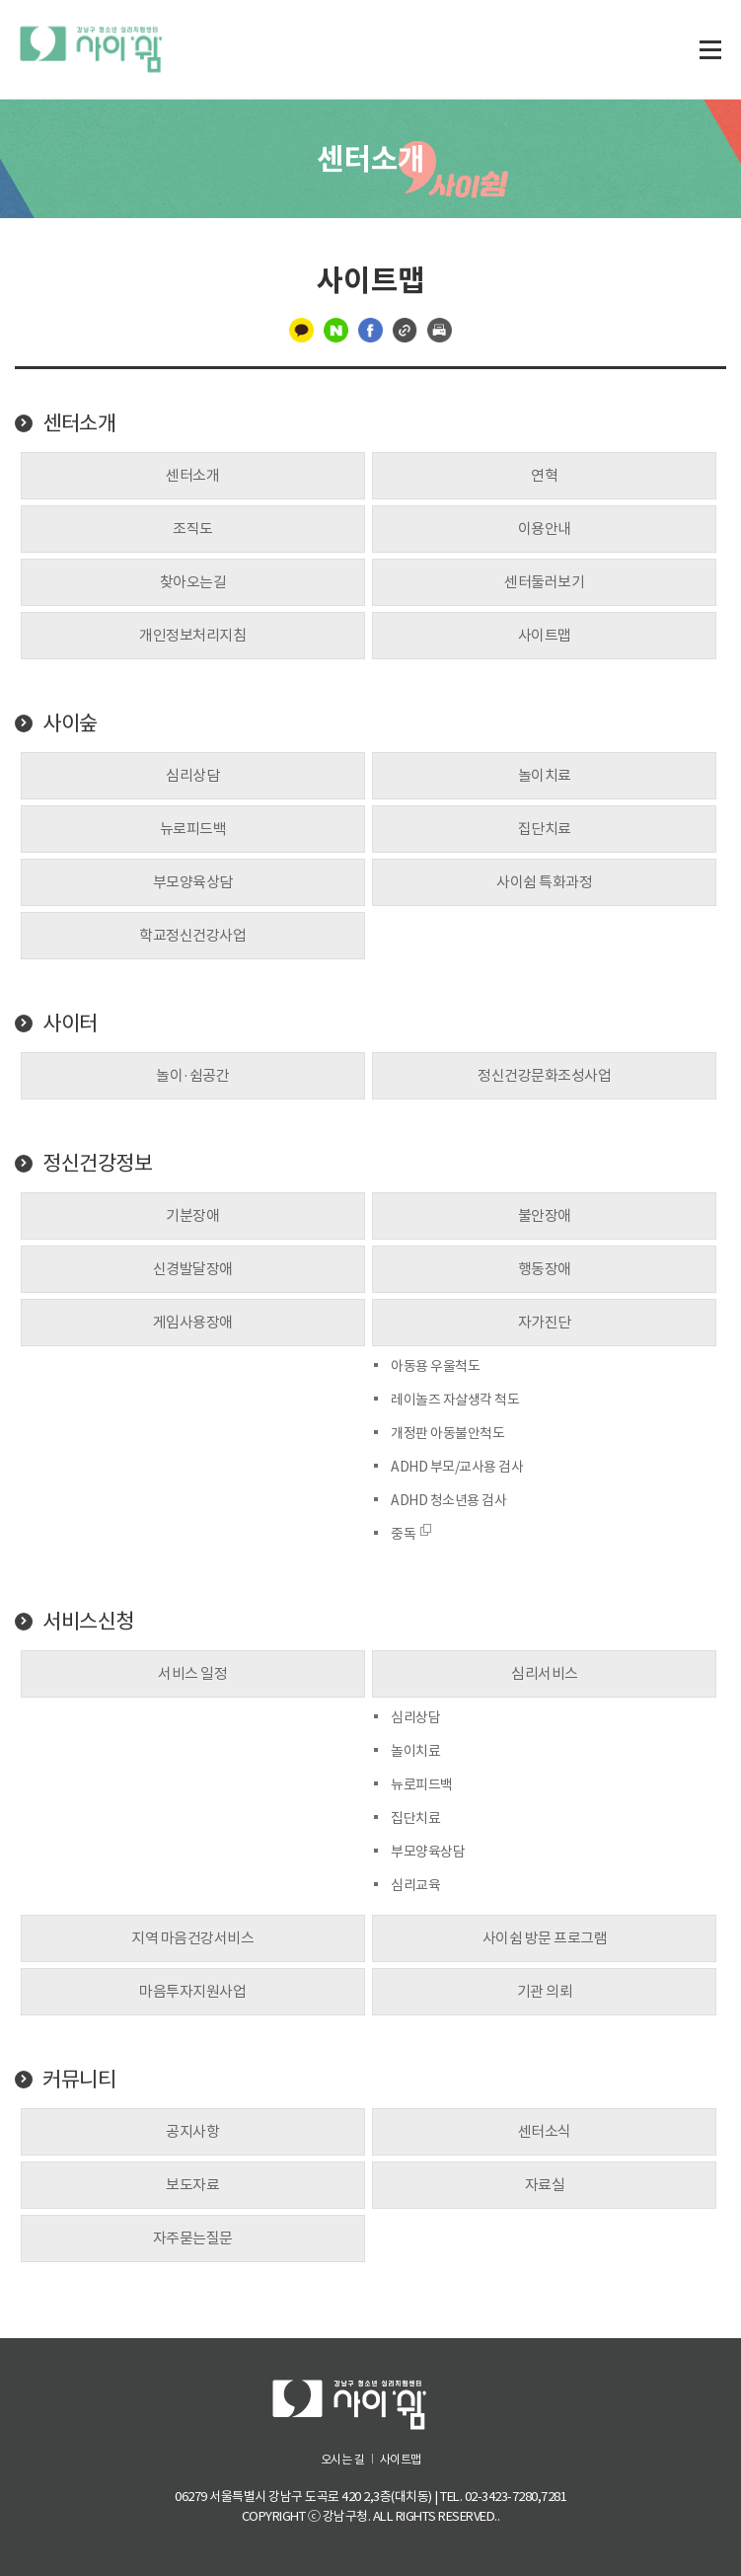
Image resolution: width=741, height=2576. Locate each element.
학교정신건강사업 (192, 935)
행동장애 (544, 1268)
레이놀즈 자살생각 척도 (455, 1399)
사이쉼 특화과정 (544, 881)
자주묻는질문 (193, 2238)
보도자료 (192, 2184)
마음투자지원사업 (192, 1991)
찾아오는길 (193, 581)
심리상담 (192, 775)
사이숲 (70, 723)
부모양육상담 (193, 881)
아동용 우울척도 (435, 1366)
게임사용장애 (193, 1322)
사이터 (70, 1023)
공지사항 (192, 2131)
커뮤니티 (78, 2079)
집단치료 (544, 828)
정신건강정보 (97, 1164)
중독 (411, 1533)
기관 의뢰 (545, 1991)
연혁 (544, 475)
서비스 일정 (192, 1673)
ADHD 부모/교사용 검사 (457, 1467)
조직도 (193, 528)
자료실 (545, 2184)
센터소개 (78, 423)
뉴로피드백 (193, 828)
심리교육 (415, 1885)
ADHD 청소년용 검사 (448, 1500)
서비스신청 (88, 1621)
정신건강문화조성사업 (544, 1075)
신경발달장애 (193, 1268)
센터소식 (544, 2131)
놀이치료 (544, 775)
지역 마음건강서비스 (192, 1938)
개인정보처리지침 (192, 635)
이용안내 (544, 528)
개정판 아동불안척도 (447, 1433)
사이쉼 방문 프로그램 (545, 1938)
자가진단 (544, 1322)
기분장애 (192, 1215)
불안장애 (544, 1215)
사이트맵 (544, 635)
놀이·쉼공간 (192, 1075)
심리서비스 (544, 1673)
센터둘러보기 (544, 581)
